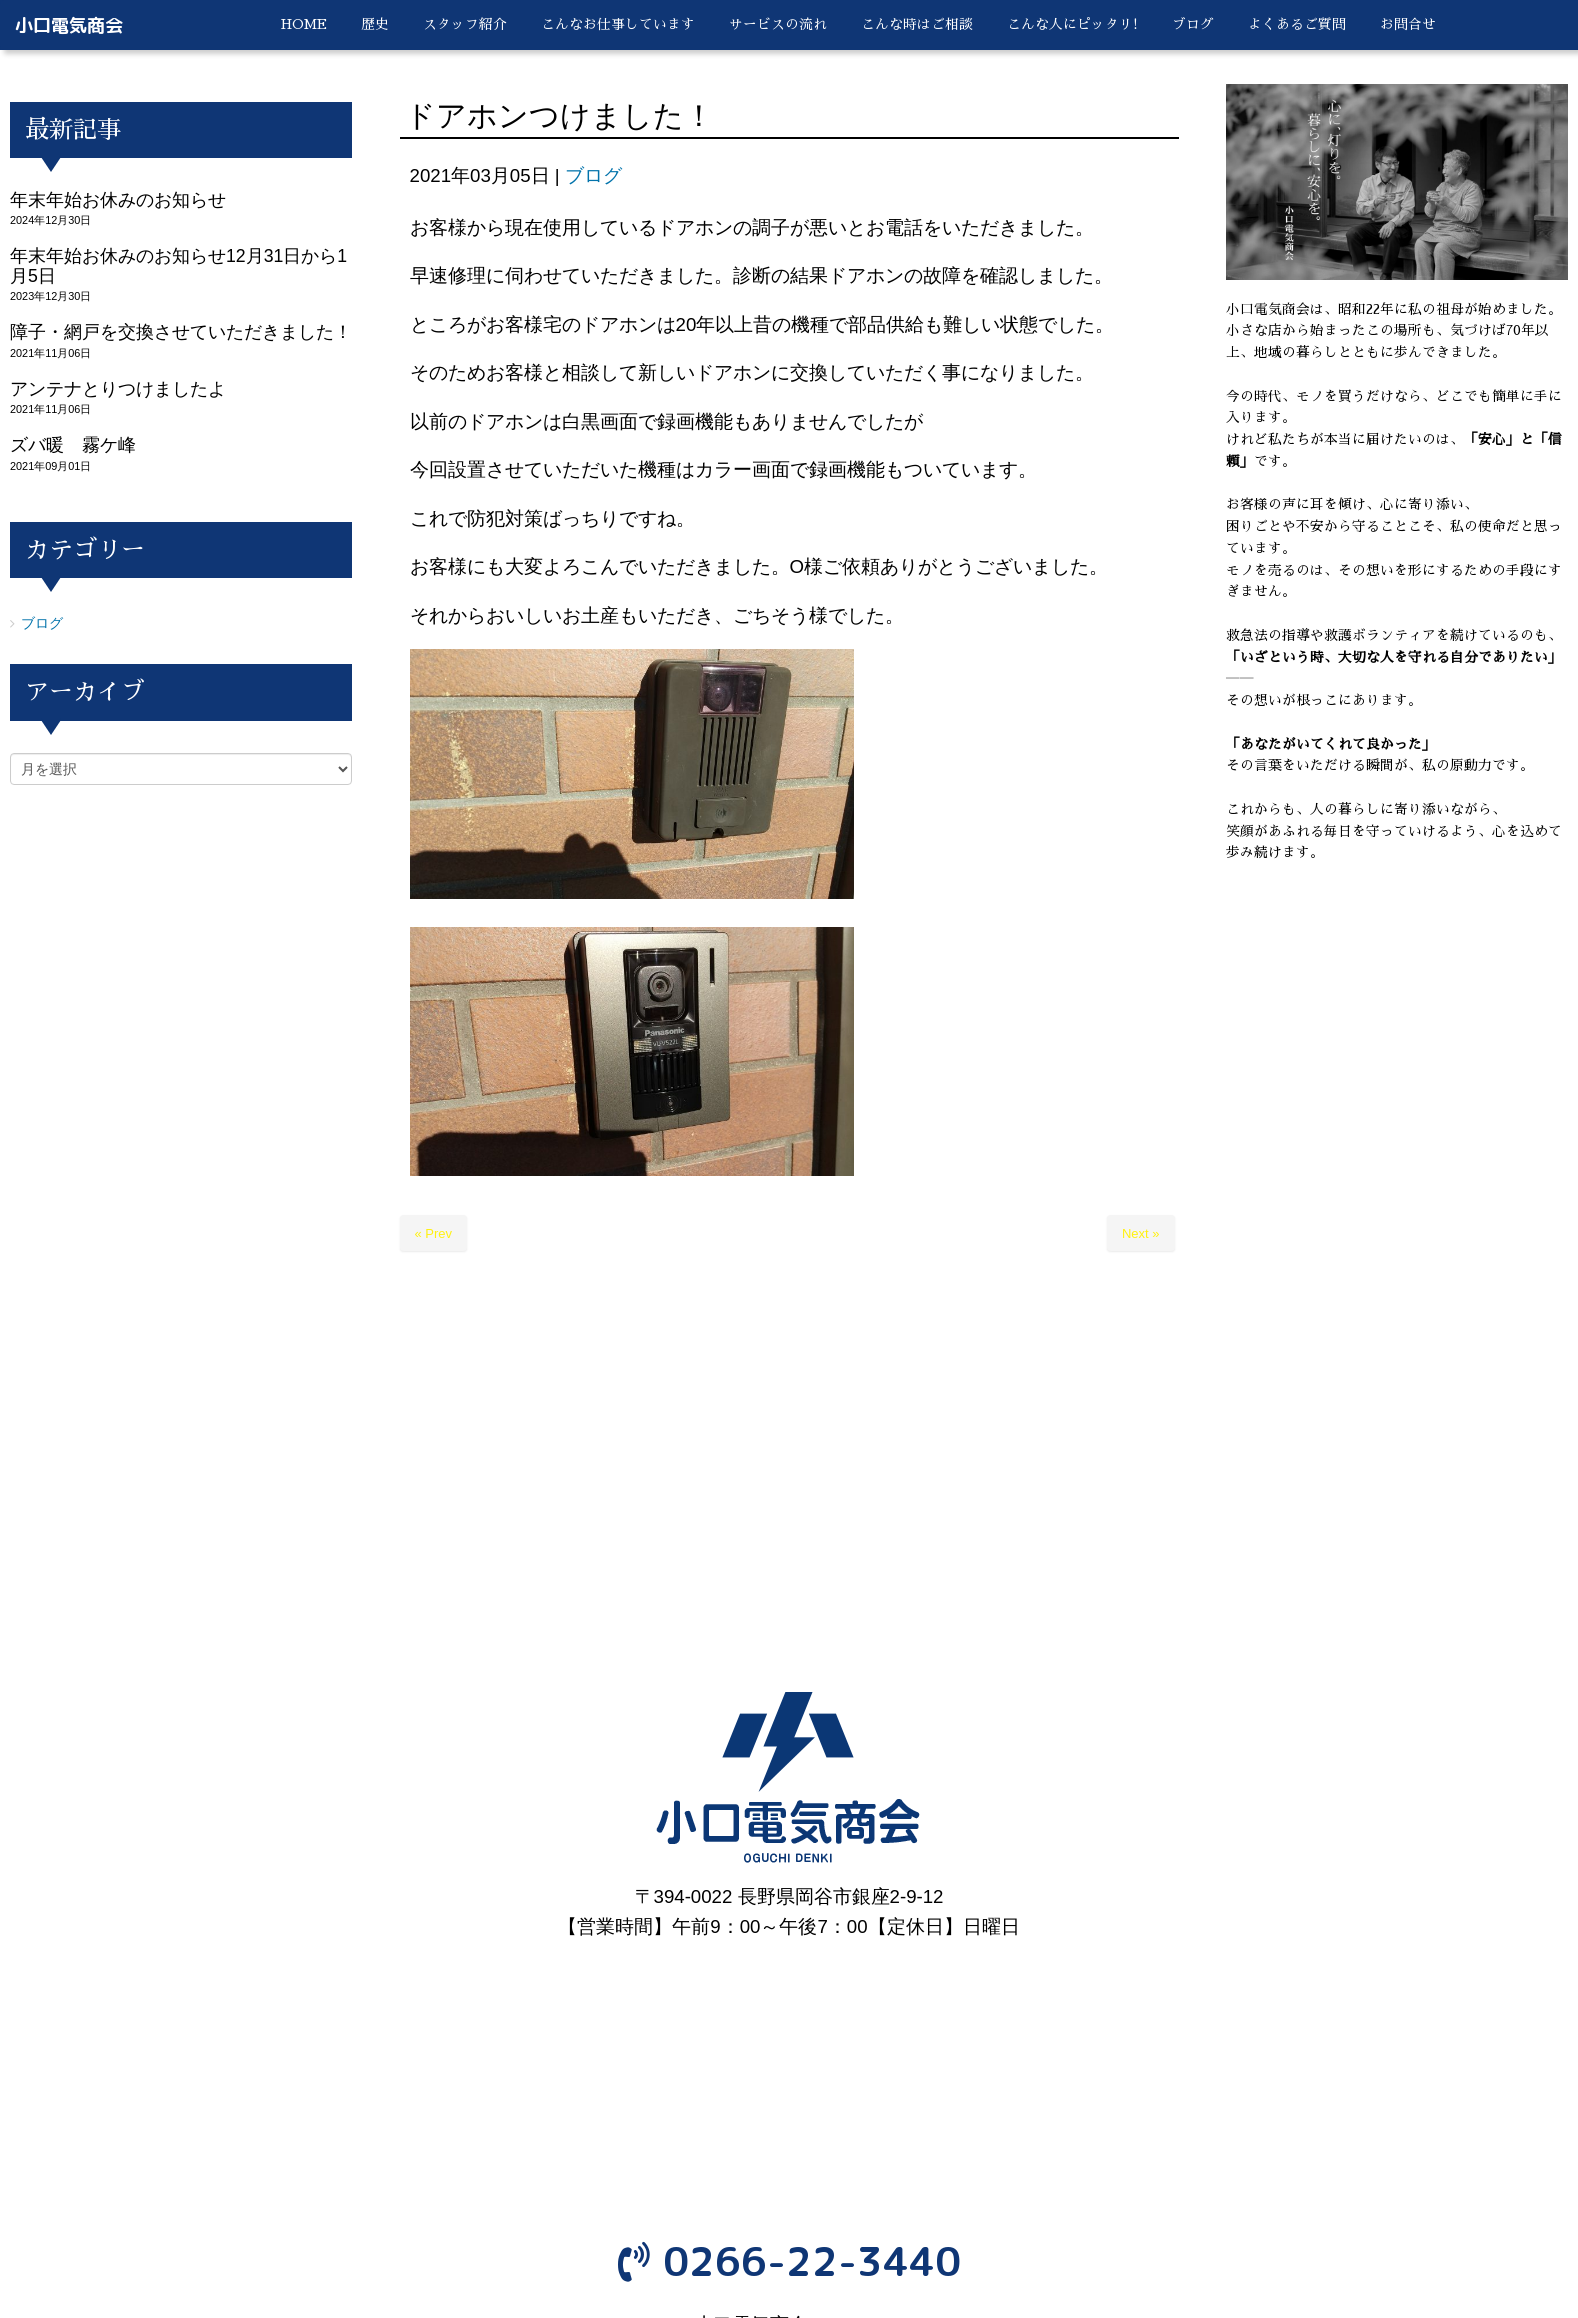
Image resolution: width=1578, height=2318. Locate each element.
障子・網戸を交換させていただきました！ (181, 332)
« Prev (434, 1233)
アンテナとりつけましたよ (118, 389)
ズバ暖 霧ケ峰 (73, 445)
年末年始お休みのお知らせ (118, 200)
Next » (1141, 1233)
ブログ (593, 175)
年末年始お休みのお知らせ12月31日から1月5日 (178, 265)
